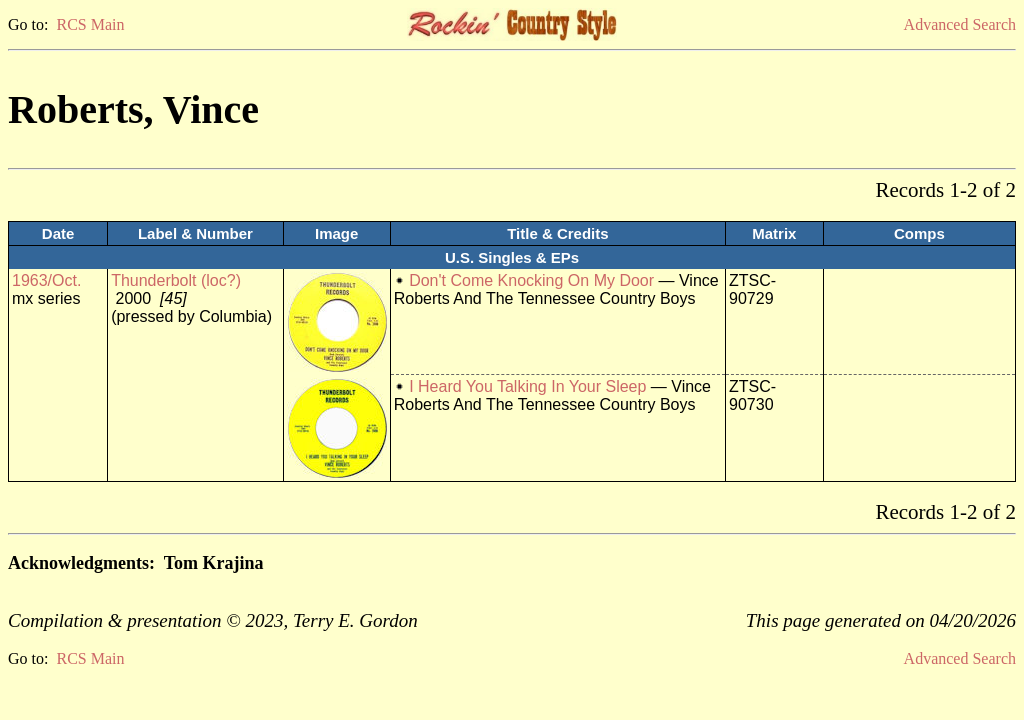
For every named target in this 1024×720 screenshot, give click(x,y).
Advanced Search (960, 24)
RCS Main (90, 24)
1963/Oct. (46, 280)
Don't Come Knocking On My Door (531, 280)
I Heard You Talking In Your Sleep (527, 386)
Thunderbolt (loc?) (176, 280)
